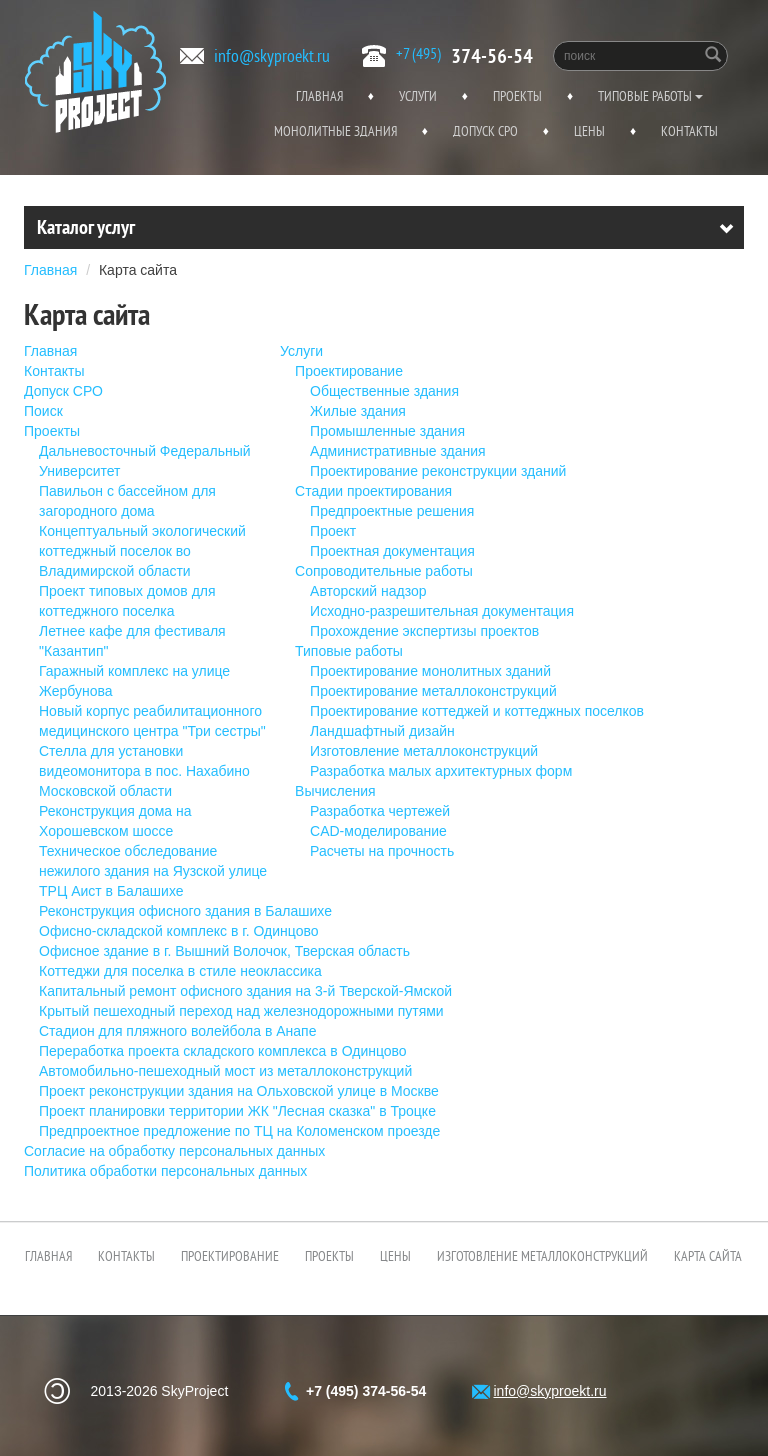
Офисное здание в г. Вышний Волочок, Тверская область (224, 951)
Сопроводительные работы (384, 571)
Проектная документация (392, 551)
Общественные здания (384, 391)
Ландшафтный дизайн (382, 731)
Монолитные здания (335, 131)
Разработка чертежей (380, 811)
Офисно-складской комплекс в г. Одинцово (179, 931)
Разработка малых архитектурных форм (441, 771)
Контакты (689, 131)
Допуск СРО (485, 131)
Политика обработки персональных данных (165, 1171)
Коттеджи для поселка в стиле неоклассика (180, 971)
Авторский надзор (368, 591)
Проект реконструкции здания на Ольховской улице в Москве (239, 1091)
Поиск (43, 411)
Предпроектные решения (392, 511)
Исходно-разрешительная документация (442, 611)
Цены (589, 131)
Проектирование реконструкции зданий (438, 471)
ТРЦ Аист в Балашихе (111, 891)
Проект (333, 531)
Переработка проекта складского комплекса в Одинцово (223, 1051)
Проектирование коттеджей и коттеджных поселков (477, 711)
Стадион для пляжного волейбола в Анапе (177, 1031)
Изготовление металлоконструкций (424, 751)
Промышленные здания (387, 431)
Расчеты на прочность (382, 851)
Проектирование (349, 371)
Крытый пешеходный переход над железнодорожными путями (241, 1011)
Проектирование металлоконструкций (433, 691)
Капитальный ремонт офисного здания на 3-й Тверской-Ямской (245, 991)
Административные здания (398, 451)
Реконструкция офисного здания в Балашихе (185, 911)
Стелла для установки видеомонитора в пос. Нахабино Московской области (144, 771)
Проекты (517, 96)
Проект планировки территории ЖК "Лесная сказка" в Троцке (237, 1111)
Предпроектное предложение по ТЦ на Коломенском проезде (239, 1131)
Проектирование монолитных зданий (430, 671)
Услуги (418, 96)
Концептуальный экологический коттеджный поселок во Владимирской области (142, 551)
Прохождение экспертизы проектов (424, 631)
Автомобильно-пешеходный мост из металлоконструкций (225, 1071)
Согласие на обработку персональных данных (174, 1151)
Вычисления (335, 791)
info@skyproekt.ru (272, 55)
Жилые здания (358, 411)
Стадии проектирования (373, 491)
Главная (319, 96)
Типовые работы (650, 96)
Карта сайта (138, 270)
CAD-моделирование (378, 831)
